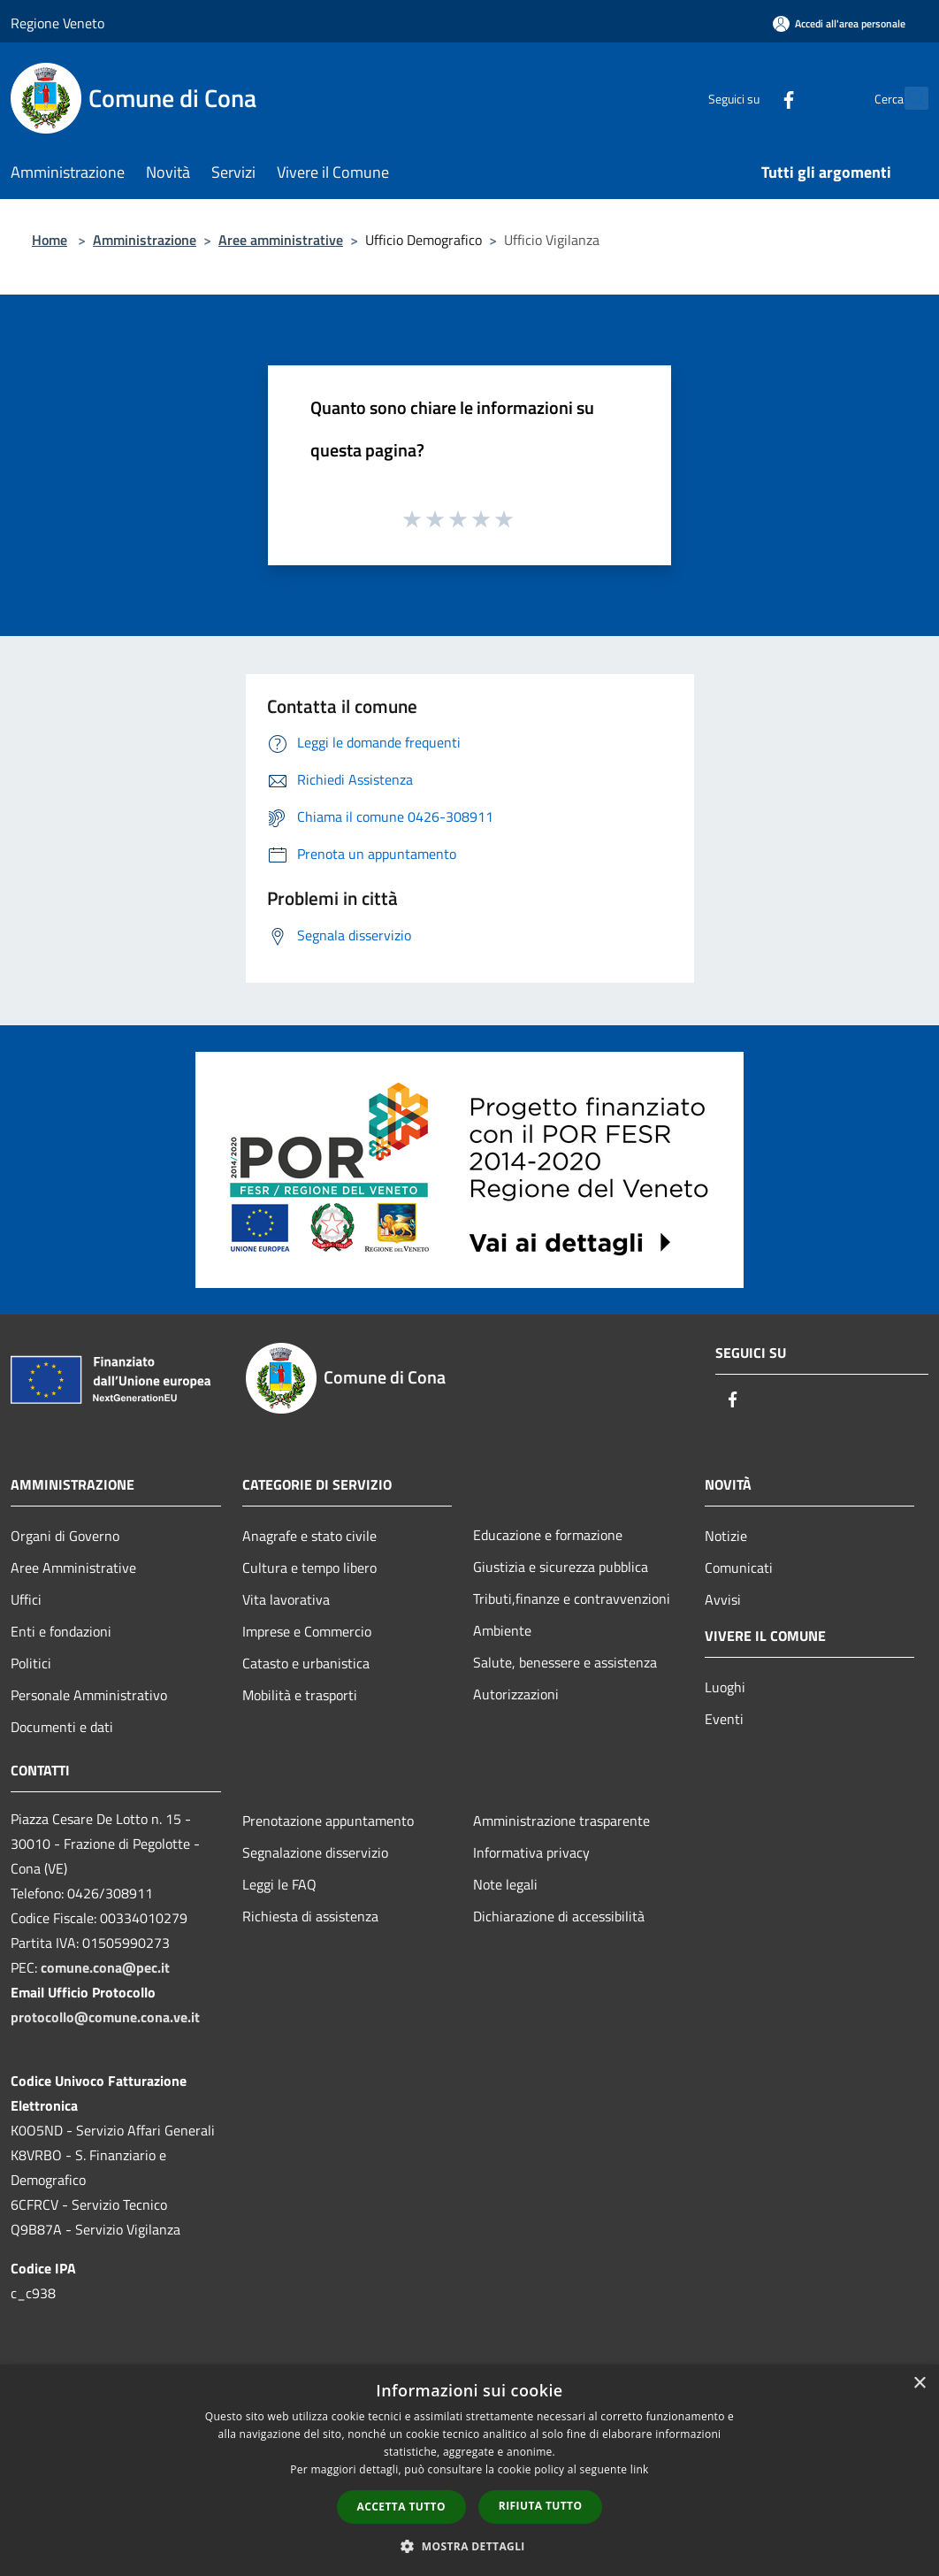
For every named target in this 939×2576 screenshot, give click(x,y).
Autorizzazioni (516, 1694)
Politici (31, 1663)
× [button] (919, 2383)
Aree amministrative (280, 239)
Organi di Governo (65, 1535)
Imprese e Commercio (306, 1631)
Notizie (726, 1535)
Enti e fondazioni (61, 1631)
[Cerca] (907, 98)
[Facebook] (749, 98)
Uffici (26, 1599)
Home (49, 239)
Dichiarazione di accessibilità (559, 1916)
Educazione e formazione (547, 1534)
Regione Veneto (57, 23)
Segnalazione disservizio (315, 1852)
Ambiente (502, 1630)
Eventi (724, 1718)
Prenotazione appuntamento (328, 1820)
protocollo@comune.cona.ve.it (105, 2017)
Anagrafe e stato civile (309, 1535)
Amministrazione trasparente (561, 1820)
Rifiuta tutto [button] (541, 2505)
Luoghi (725, 1687)
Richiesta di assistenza (310, 1916)
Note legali (505, 1884)
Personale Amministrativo (89, 1695)
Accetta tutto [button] (401, 2506)
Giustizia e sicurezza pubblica (560, 1566)
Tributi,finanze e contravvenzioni (571, 1598)
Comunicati (739, 1567)
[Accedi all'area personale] (839, 23)
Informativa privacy (531, 1852)
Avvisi (723, 1599)
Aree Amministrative (73, 1567)
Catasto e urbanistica (306, 1663)
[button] (469, 2546)
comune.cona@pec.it (105, 1967)
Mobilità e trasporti (299, 1695)
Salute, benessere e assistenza (565, 1662)
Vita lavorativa (286, 1599)
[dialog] (469, 2470)
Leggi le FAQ (279, 1884)
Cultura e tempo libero (309, 1567)
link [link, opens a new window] (639, 2469)
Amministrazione (144, 239)
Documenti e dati (62, 1726)
